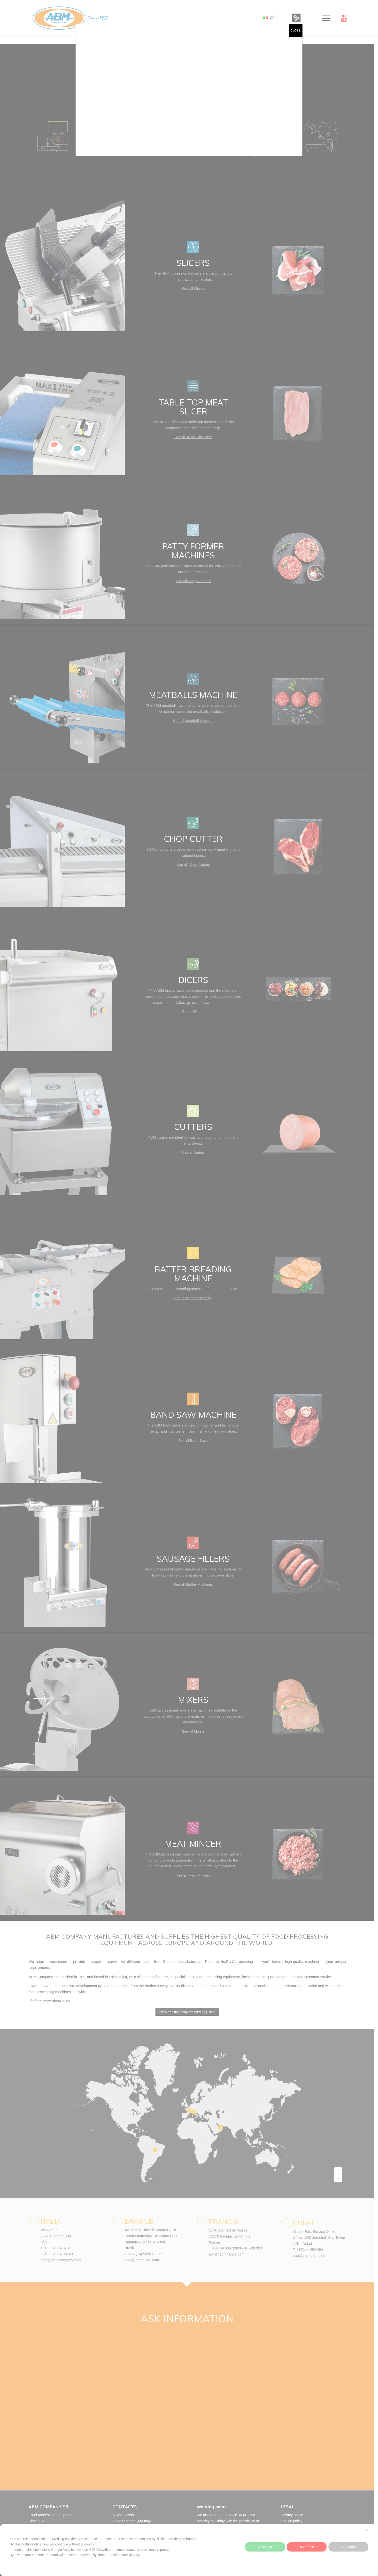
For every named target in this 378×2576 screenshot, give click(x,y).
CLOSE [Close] (296, 30)
